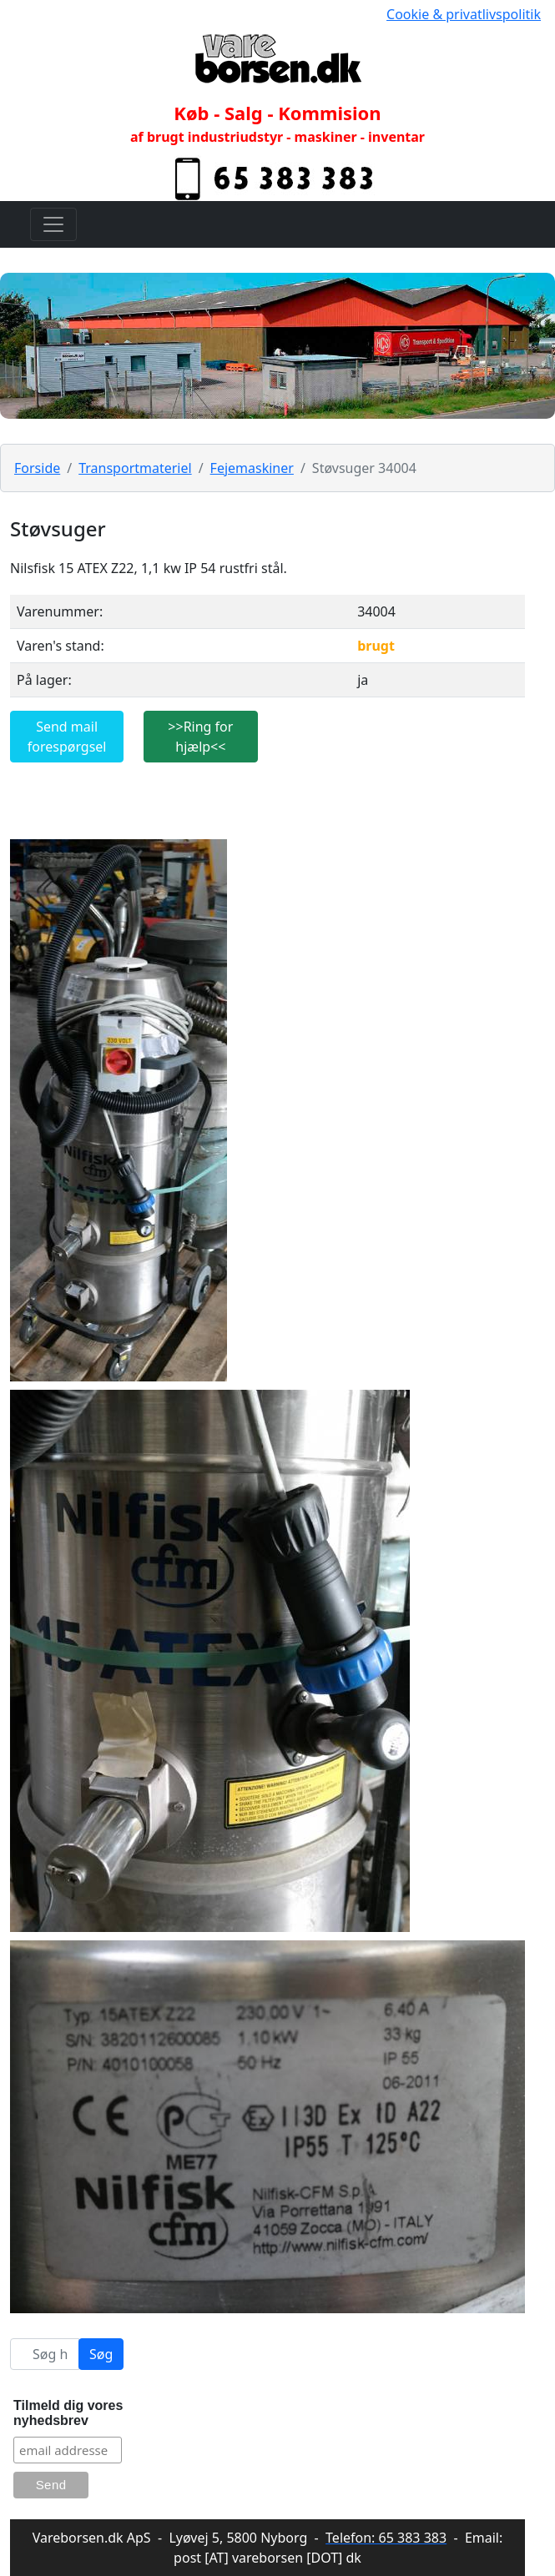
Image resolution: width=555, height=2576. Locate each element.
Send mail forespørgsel (67, 736)
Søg (101, 2354)
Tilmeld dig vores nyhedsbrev (68, 2413)
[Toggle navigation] (53, 224)
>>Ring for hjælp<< (200, 736)
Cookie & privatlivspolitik (463, 14)
